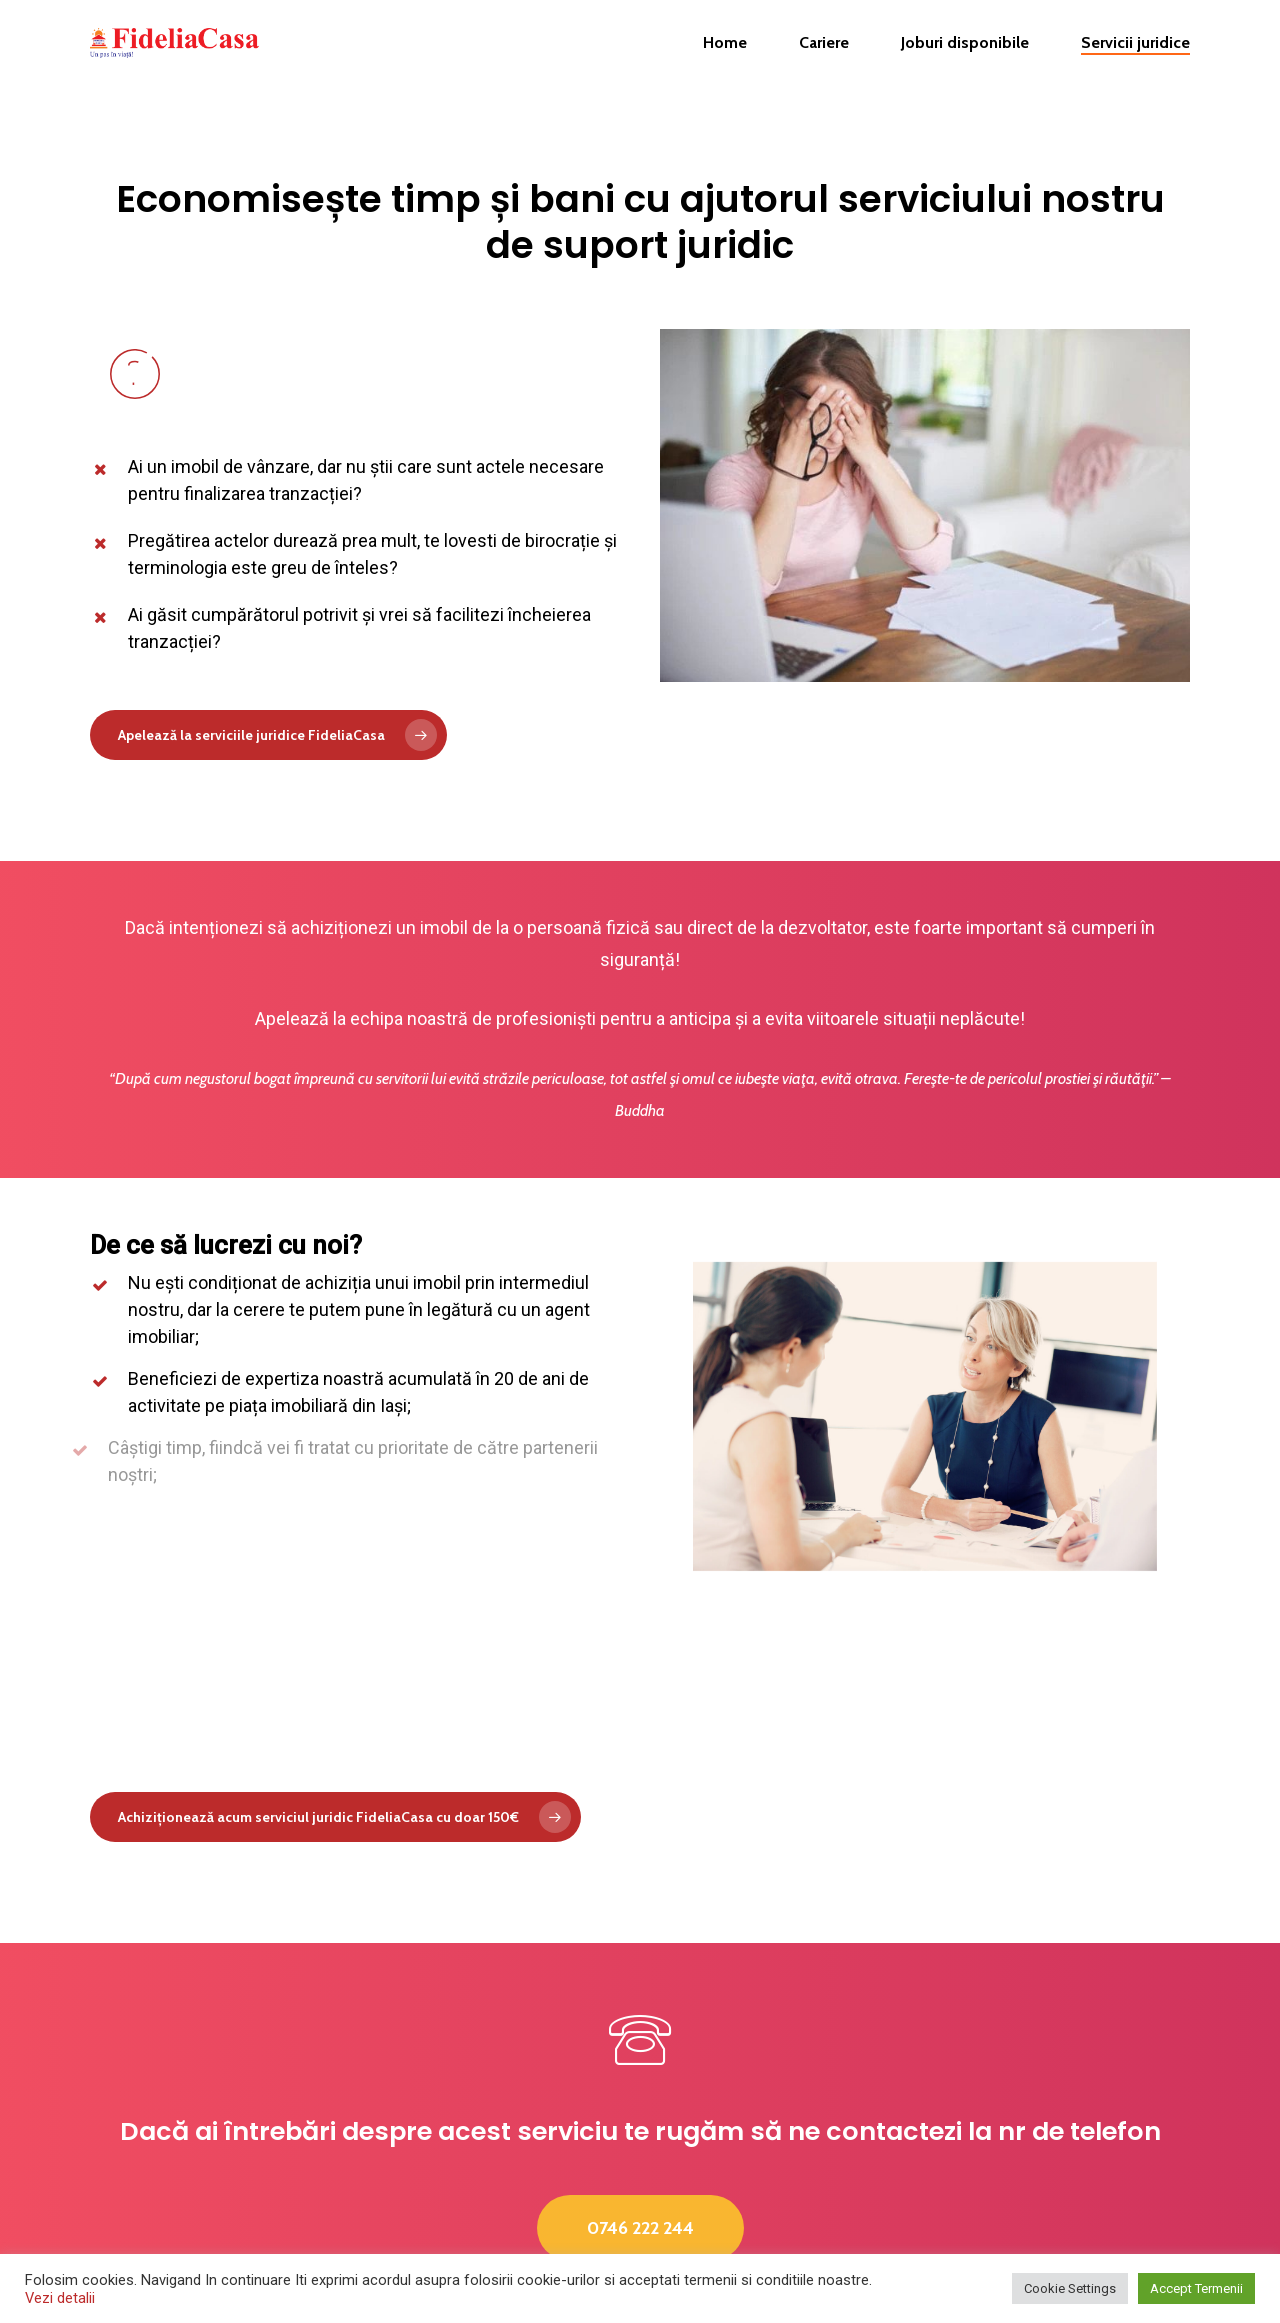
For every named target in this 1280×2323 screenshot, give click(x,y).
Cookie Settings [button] (1070, 2288)
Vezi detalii (60, 2298)
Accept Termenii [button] (1196, 2288)
